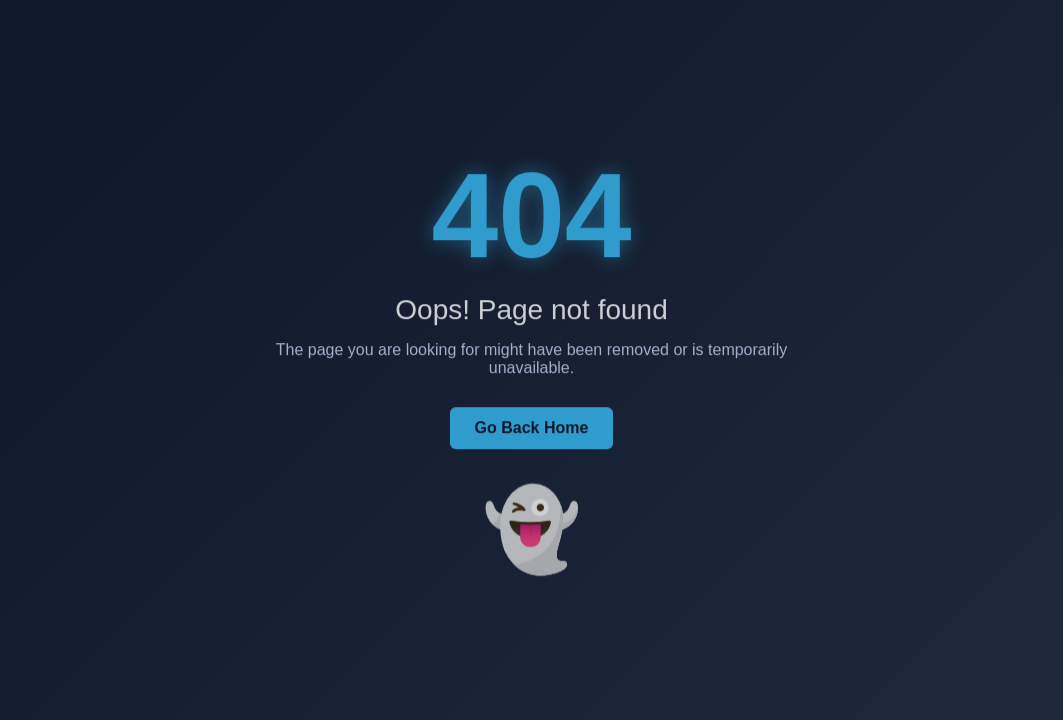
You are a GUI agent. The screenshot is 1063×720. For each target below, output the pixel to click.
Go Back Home (532, 429)
